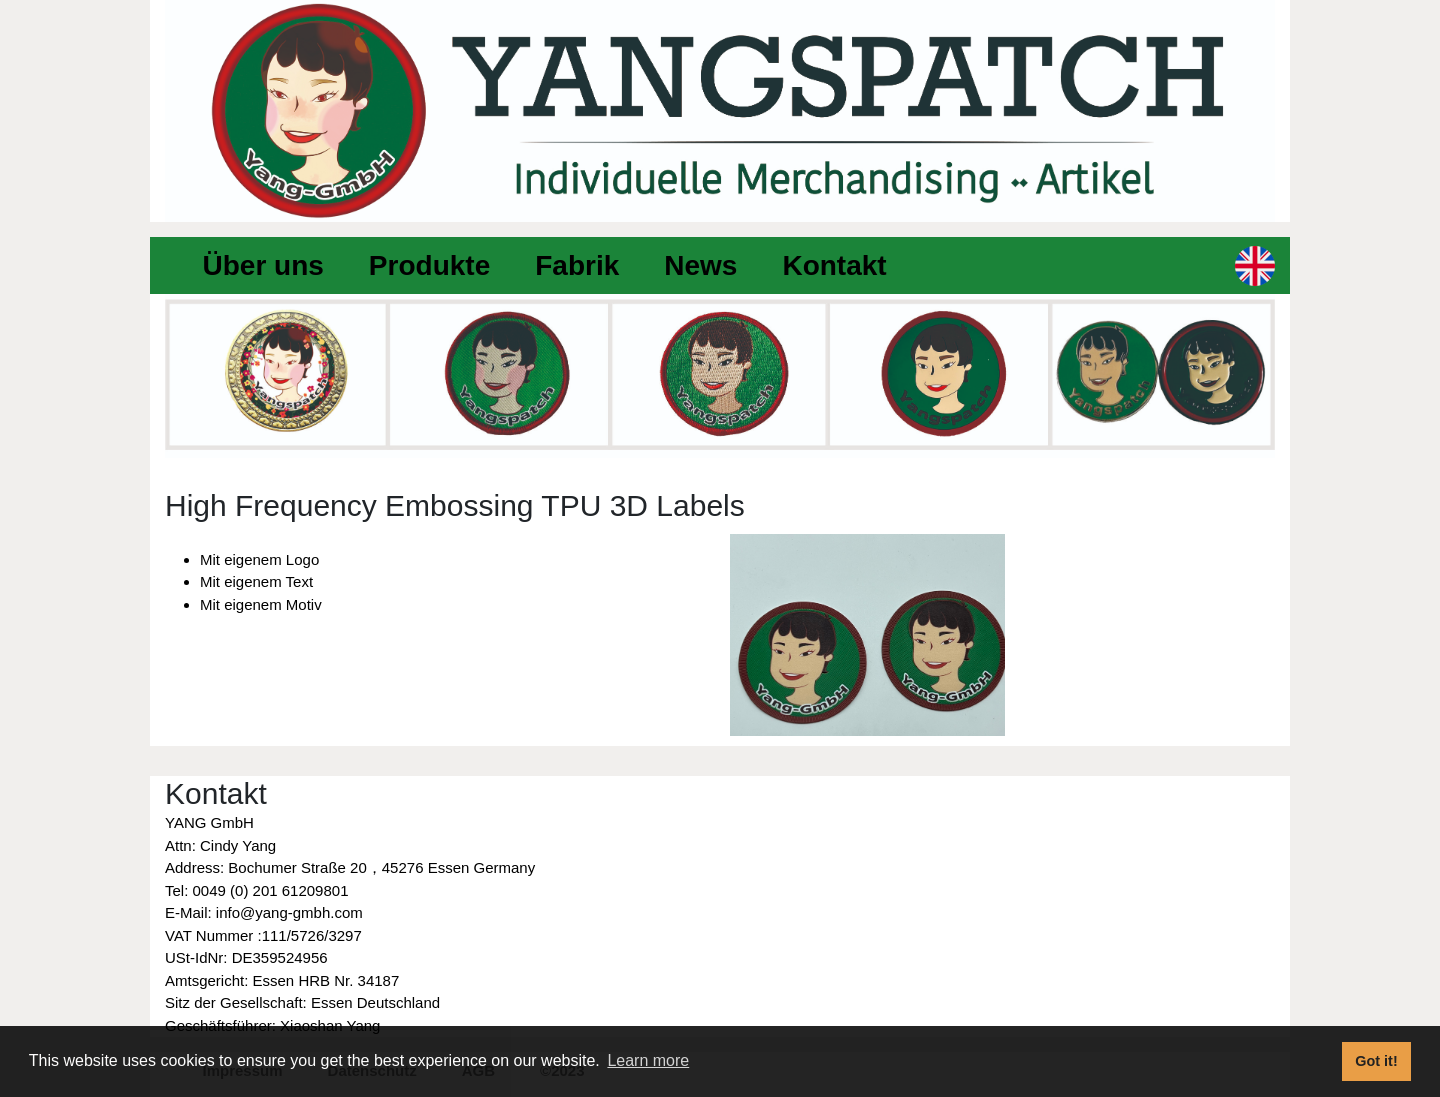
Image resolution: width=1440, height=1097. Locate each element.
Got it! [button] (1376, 1061)
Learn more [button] (648, 1060)
